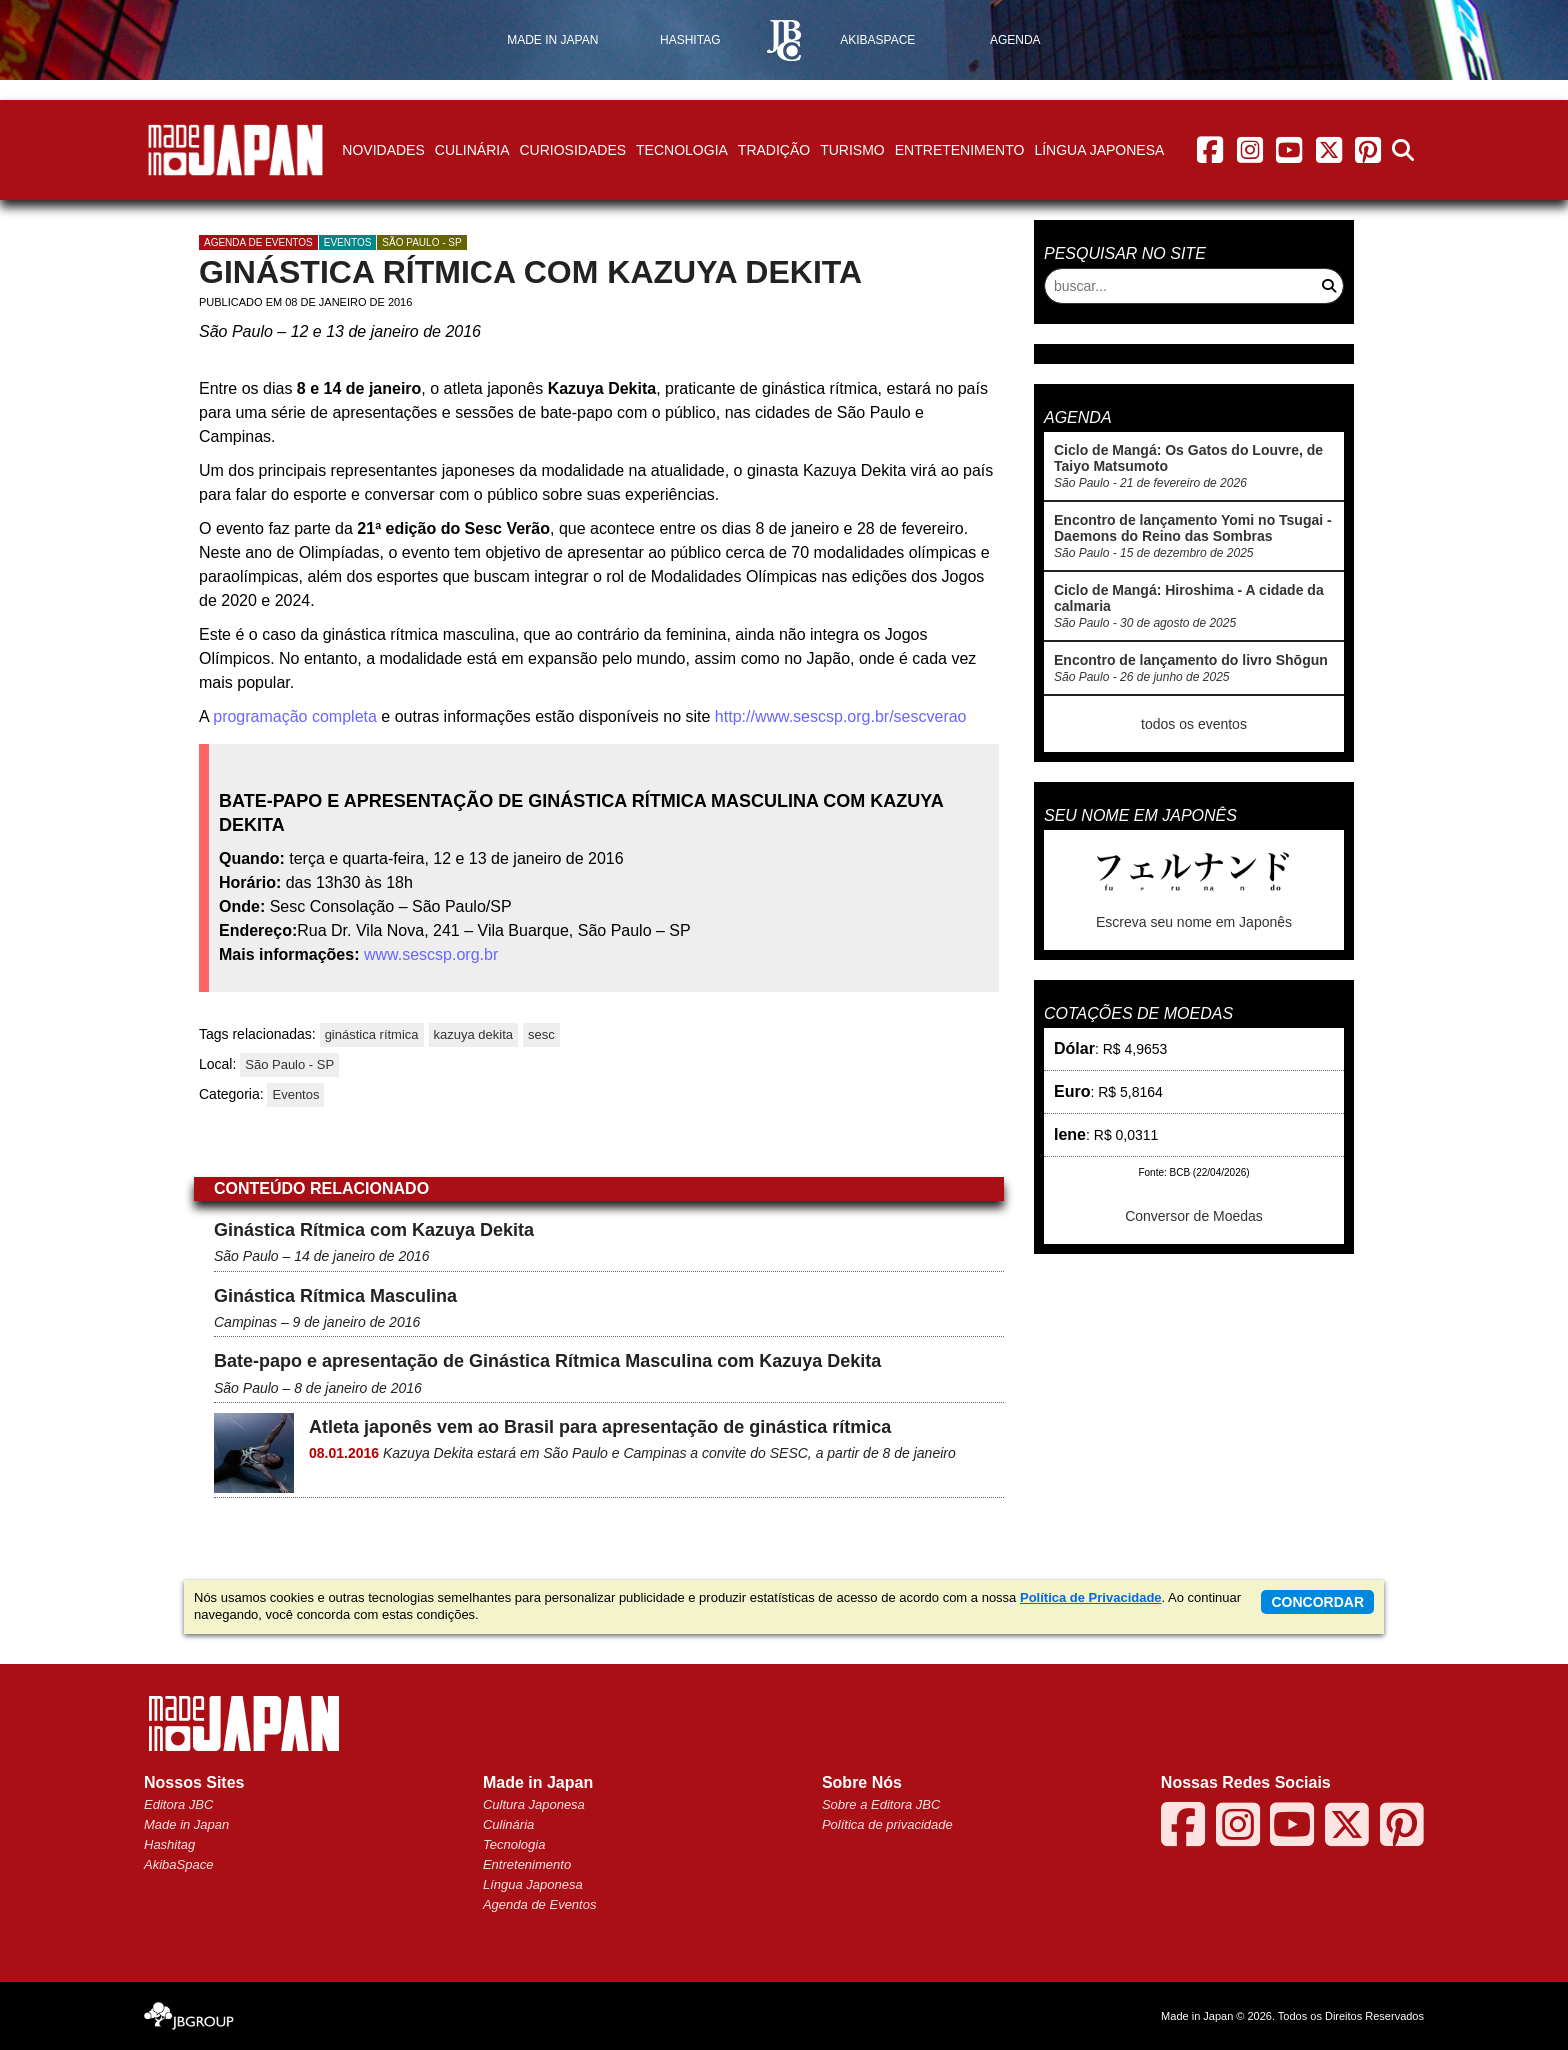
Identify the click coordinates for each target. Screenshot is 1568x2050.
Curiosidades (572, 150)
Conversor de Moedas (1194, 1216)
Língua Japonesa (1099, 150)
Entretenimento (960, 150)
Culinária (472, 150)
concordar (1317, 1602)
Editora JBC (178, 1804)
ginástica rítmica (372, 1034)
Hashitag (169, 1844)
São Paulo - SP (421, 242)
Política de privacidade (887, 1824)
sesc (541, 1034)
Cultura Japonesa (534, 1804)
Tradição (774, 150)
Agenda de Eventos (539, 1904)
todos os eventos (1194, 724)
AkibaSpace (178, 1864)
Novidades (383, 150)
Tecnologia (682, 150)
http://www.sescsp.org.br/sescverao (838, 716)
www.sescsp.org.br (431, 954)
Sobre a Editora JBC (881, 1804)
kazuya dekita (474, 1034)
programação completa (295, 716)
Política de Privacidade (1091, 1597)
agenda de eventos (258, 242)
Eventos (348, 242)
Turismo (852, 150)
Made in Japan (186, 1824)
